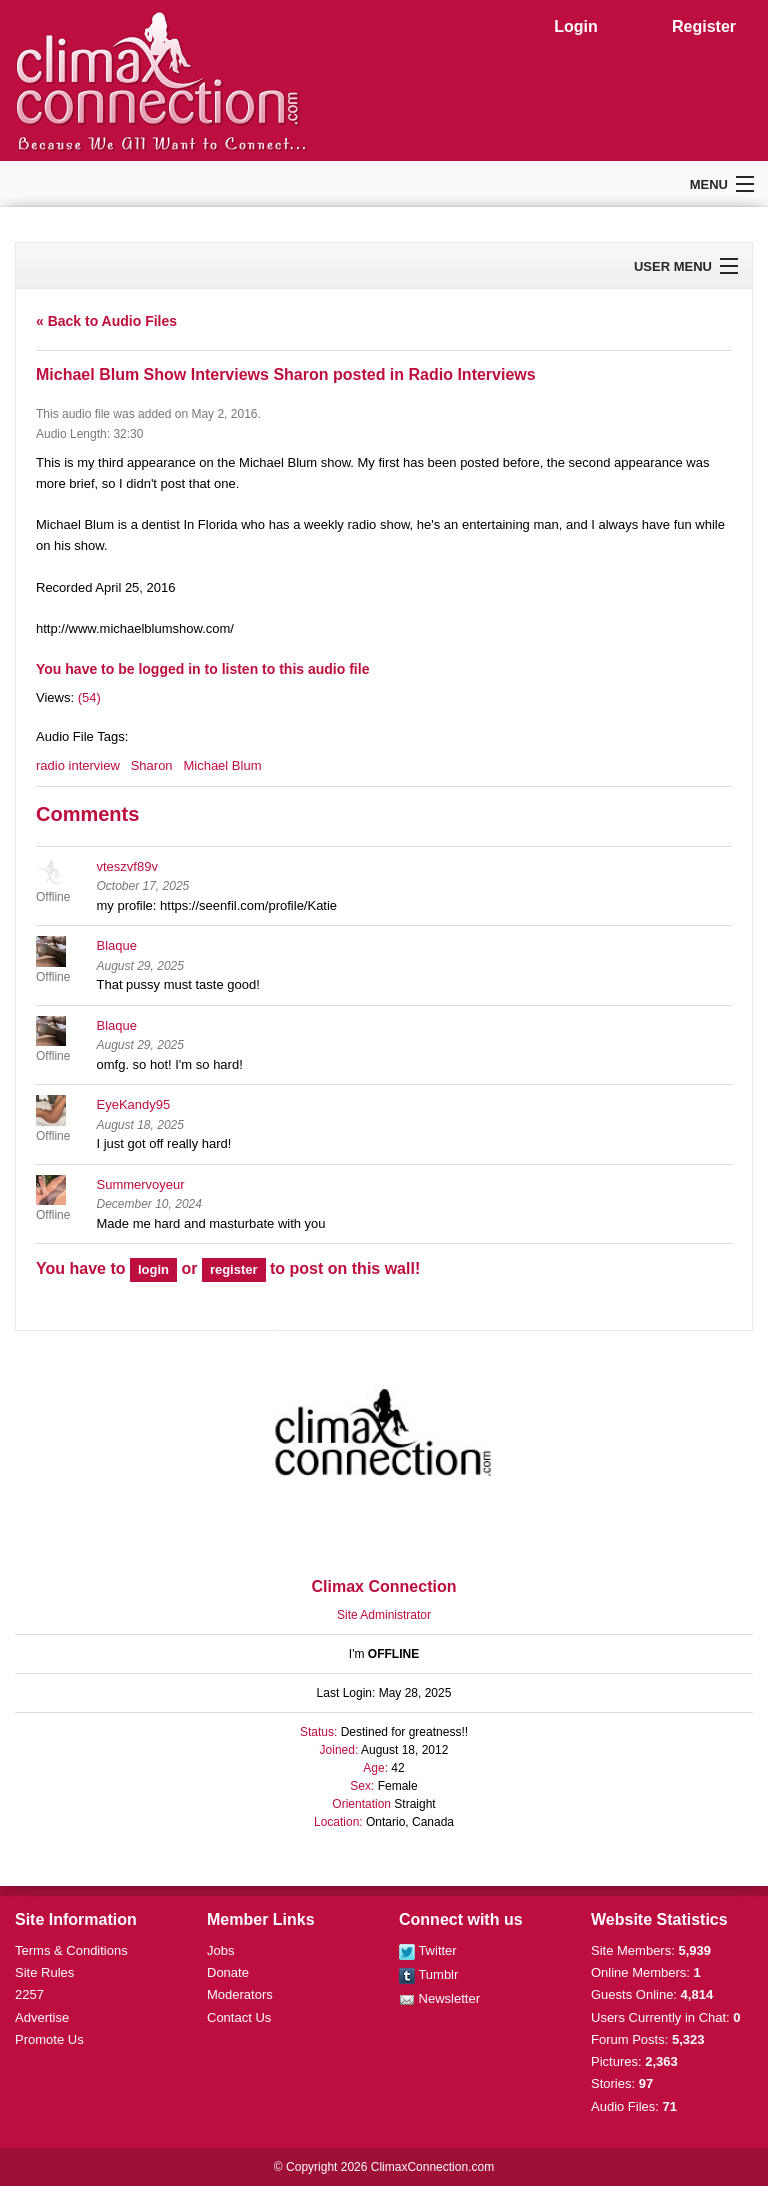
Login (576, 26)
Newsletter (439, 1998)
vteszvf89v (127, 866)
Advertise (42, 2017)
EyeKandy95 (134, 1104)
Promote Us (49, 2039)
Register (704, 26)
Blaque (117, 945)
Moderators (240, 1994)
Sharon (152, 765)
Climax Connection (384, 1586)
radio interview (78, 765)
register (234, 1269)
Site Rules (44, 1972)
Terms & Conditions (71, 1950)
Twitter (428, 1950)
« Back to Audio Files (106, 321)
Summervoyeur (141, 1184)
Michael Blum (222, 765)
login (153, 1269)
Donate (228, 1972)
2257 (29, 1994)
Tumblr (428, 1974)
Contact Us (239, 2017)
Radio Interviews (472, 374)
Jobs (220, 1950)
